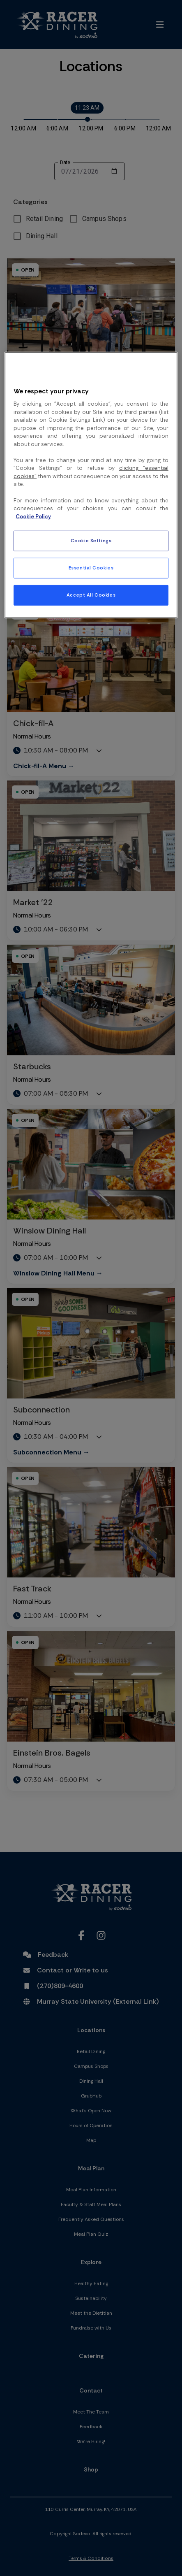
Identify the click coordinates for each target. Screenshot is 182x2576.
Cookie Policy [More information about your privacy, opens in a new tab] (33, 516)
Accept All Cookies (91, 595)
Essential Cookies (91, 568)
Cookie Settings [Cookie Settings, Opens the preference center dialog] (91, 541)
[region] (91, 485)
